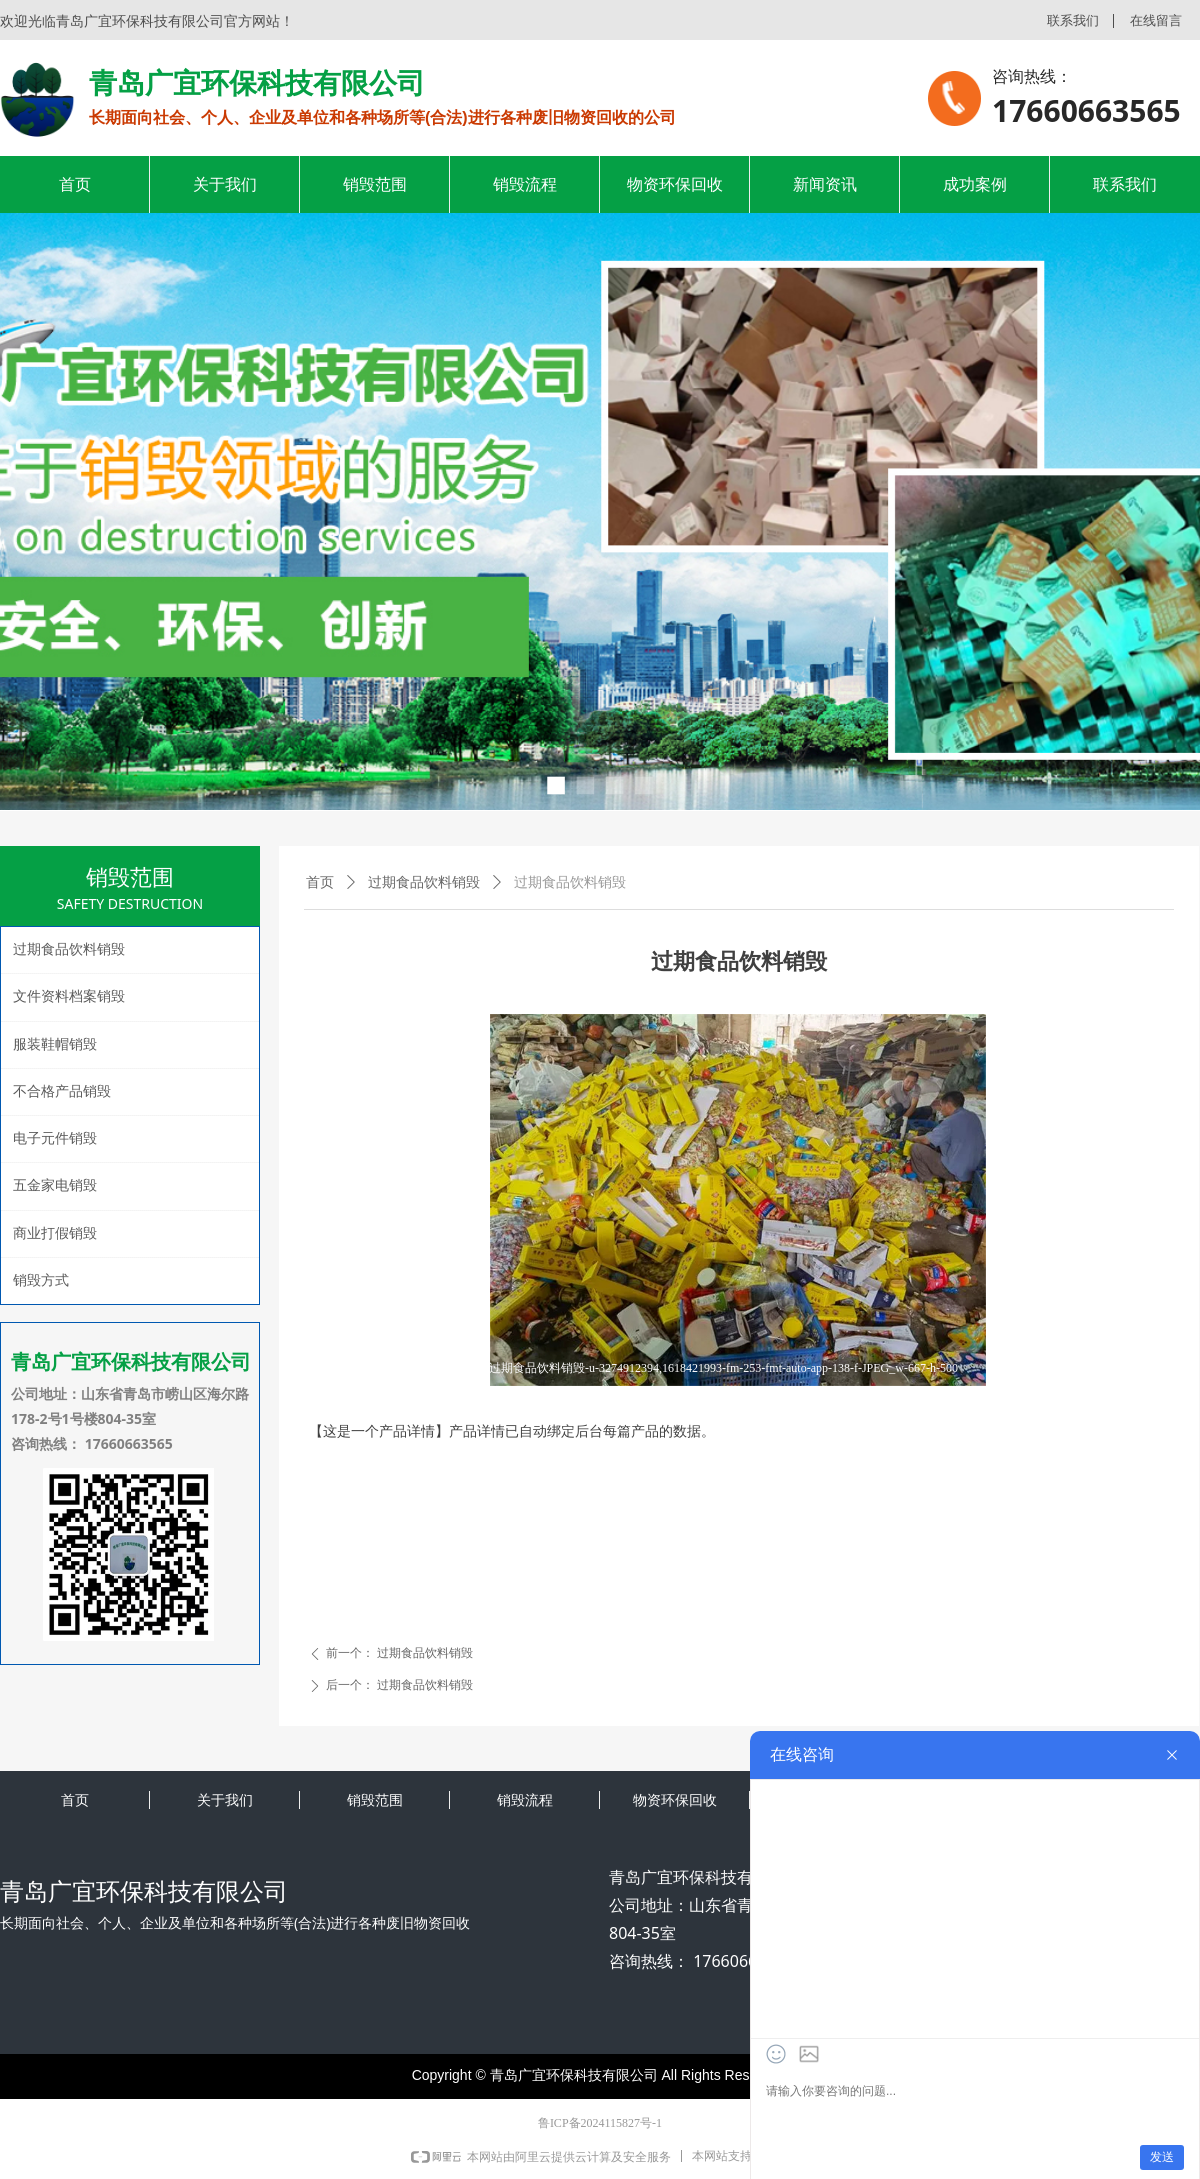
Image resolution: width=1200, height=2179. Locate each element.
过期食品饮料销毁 (424, 882)
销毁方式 (41, 1280)
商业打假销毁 (55, 1233)
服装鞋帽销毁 (55, 1044)
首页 (320, 882)
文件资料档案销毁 (69, 996)
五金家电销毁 (55, 1185)
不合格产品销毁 (62, 1091)
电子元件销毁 (55, 1138)
